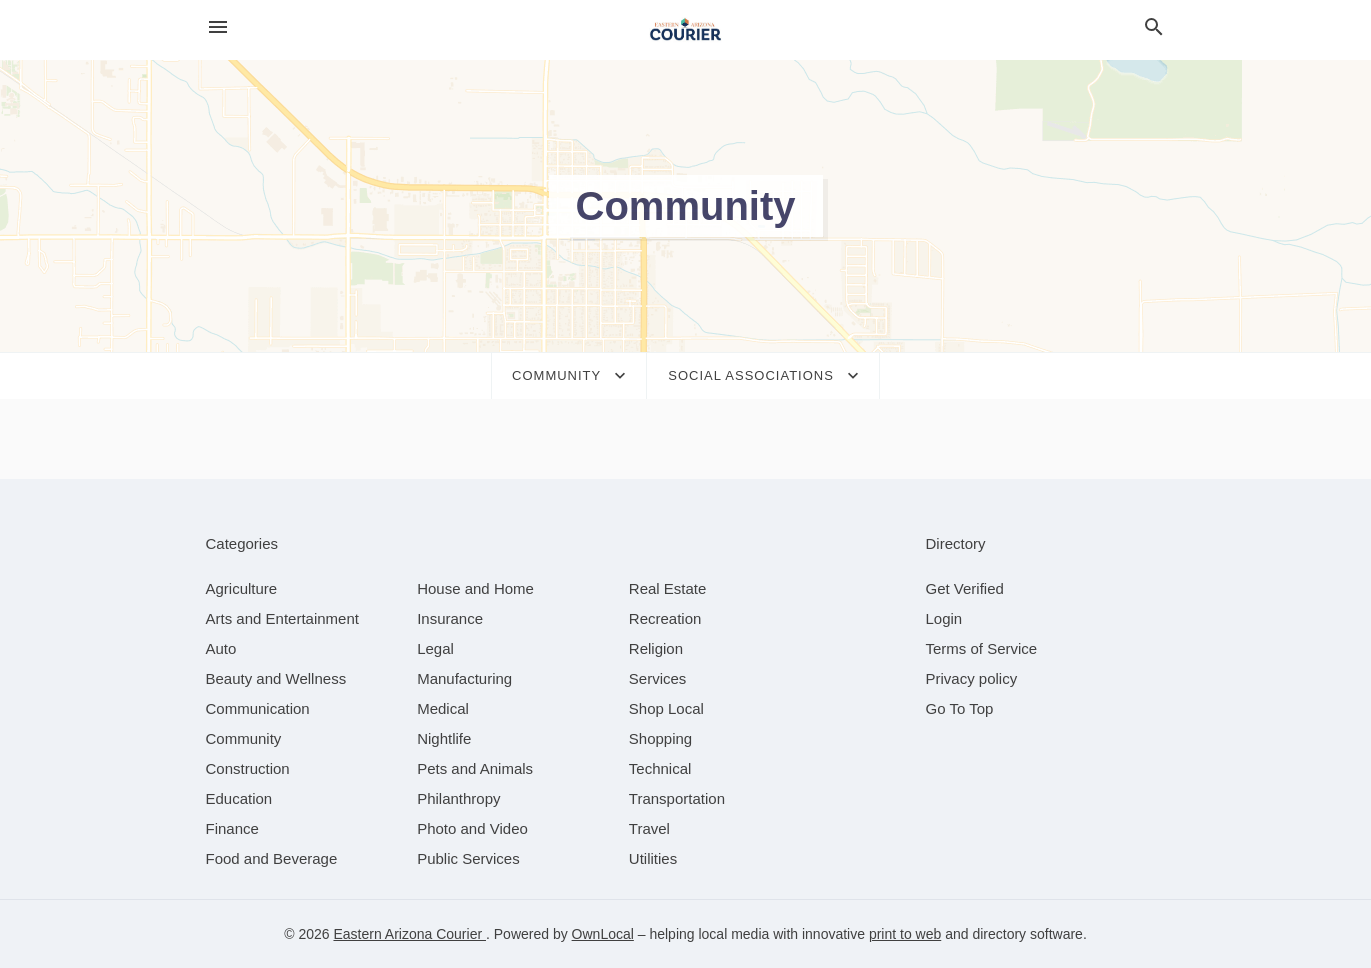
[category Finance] (232, 828)
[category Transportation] (677, 798)
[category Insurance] (450, 618)
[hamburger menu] (218, 27)
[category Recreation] (665, 618)
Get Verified (965, 588)
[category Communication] (258, 708)
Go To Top (960, 708)
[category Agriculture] (242, 588)
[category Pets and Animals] (475, 768)
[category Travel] (649, 828)
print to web (905, 934)
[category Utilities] (653, 858)
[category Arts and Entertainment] (282, 618)
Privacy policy (972, 678)
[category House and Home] (475, 588)
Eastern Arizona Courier (409, 934)
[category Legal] (435, 648)
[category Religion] (656, 648)
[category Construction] (248, 768)
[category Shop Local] (666, 708)
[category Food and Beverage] (272, 858)
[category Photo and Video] (472, 828)
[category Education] (239, 798)
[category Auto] (221, 648)
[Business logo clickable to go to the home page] (686, 30)
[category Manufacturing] (464, 678)
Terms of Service (982, 648)
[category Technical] (660, 768)
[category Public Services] (468, 858)
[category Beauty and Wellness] (276, 678)
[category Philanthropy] (458, 798)
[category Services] (658, 678)
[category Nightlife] (444, 738)
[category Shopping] (660, 738)
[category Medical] (443, 708)
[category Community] (244, 738)
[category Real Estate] (668, 588)
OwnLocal (603, 934)
